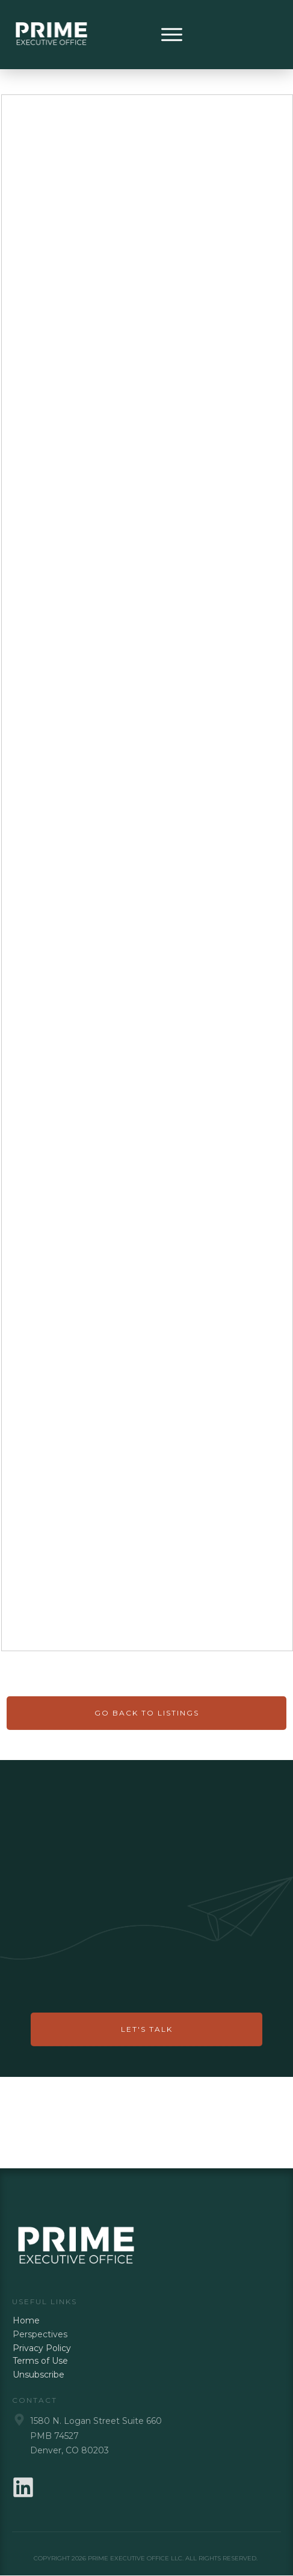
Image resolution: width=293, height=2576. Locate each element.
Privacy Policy (42, 2348)
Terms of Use (40, 2360)
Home (26, 2320)
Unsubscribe (38, 2374)
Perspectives (40, 2334)
